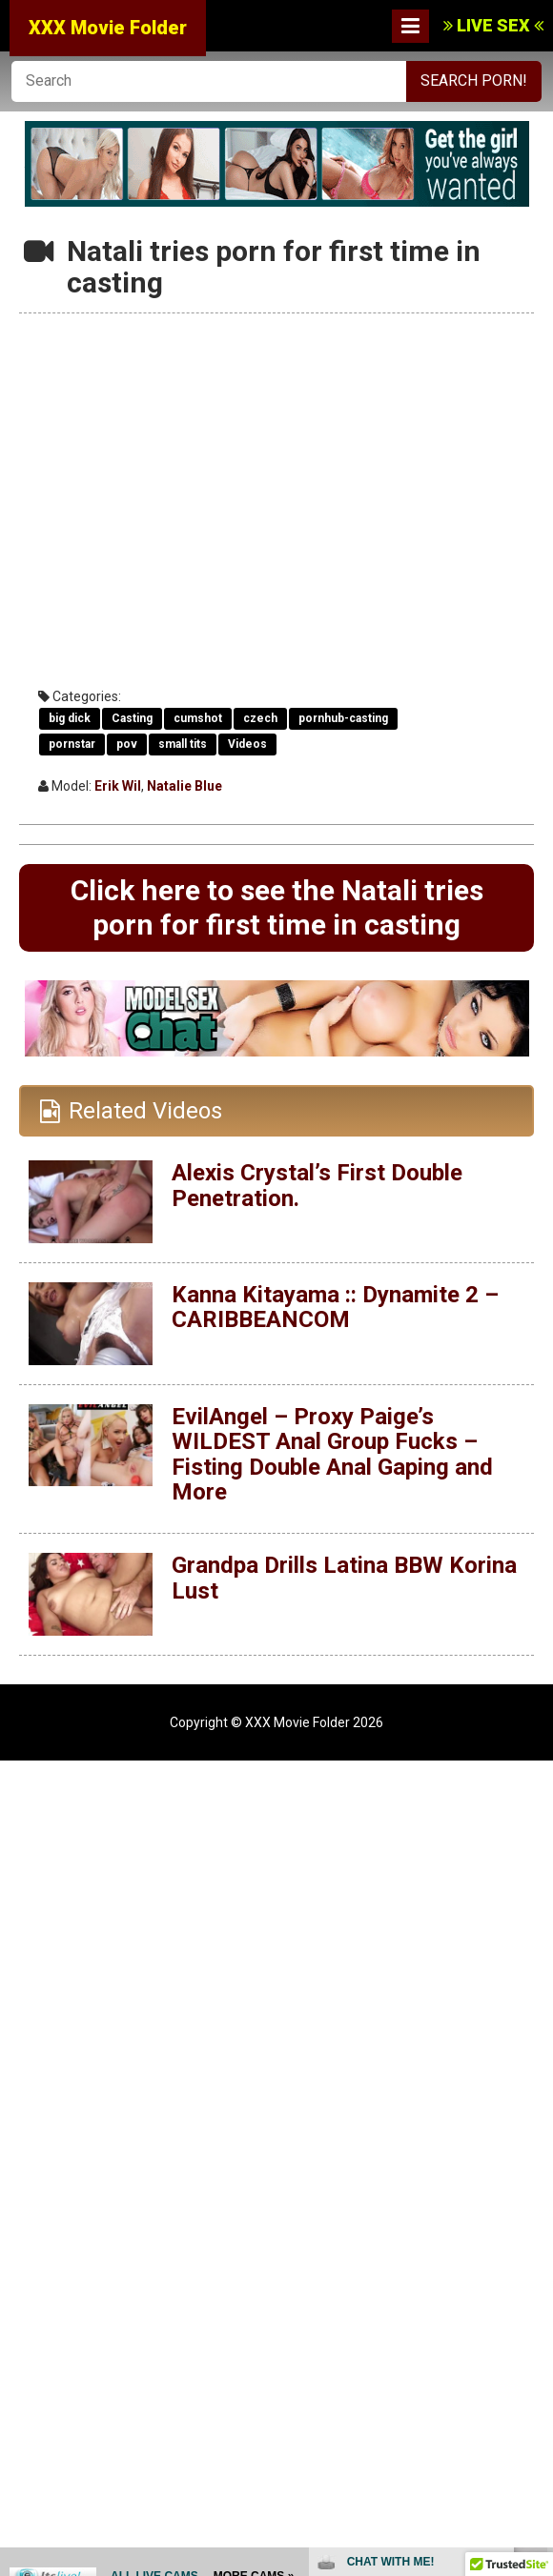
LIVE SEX (493, 25)
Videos (247, 744)
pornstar (72, 744)
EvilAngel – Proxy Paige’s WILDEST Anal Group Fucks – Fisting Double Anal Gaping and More (332, 1454)
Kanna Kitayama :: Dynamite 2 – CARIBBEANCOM (335, 1307)
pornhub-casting (343, 718)
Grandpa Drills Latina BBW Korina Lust (344, 1577)
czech (260, 718)
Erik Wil (117, 786)
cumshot (198, 718)
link (536, 2278)
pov (126, 744)
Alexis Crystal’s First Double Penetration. (317, 1185)
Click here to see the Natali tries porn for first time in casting (277, 907)
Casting (132, 718)
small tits (182, 744)
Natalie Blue (184, 786)
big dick (70, 718)
